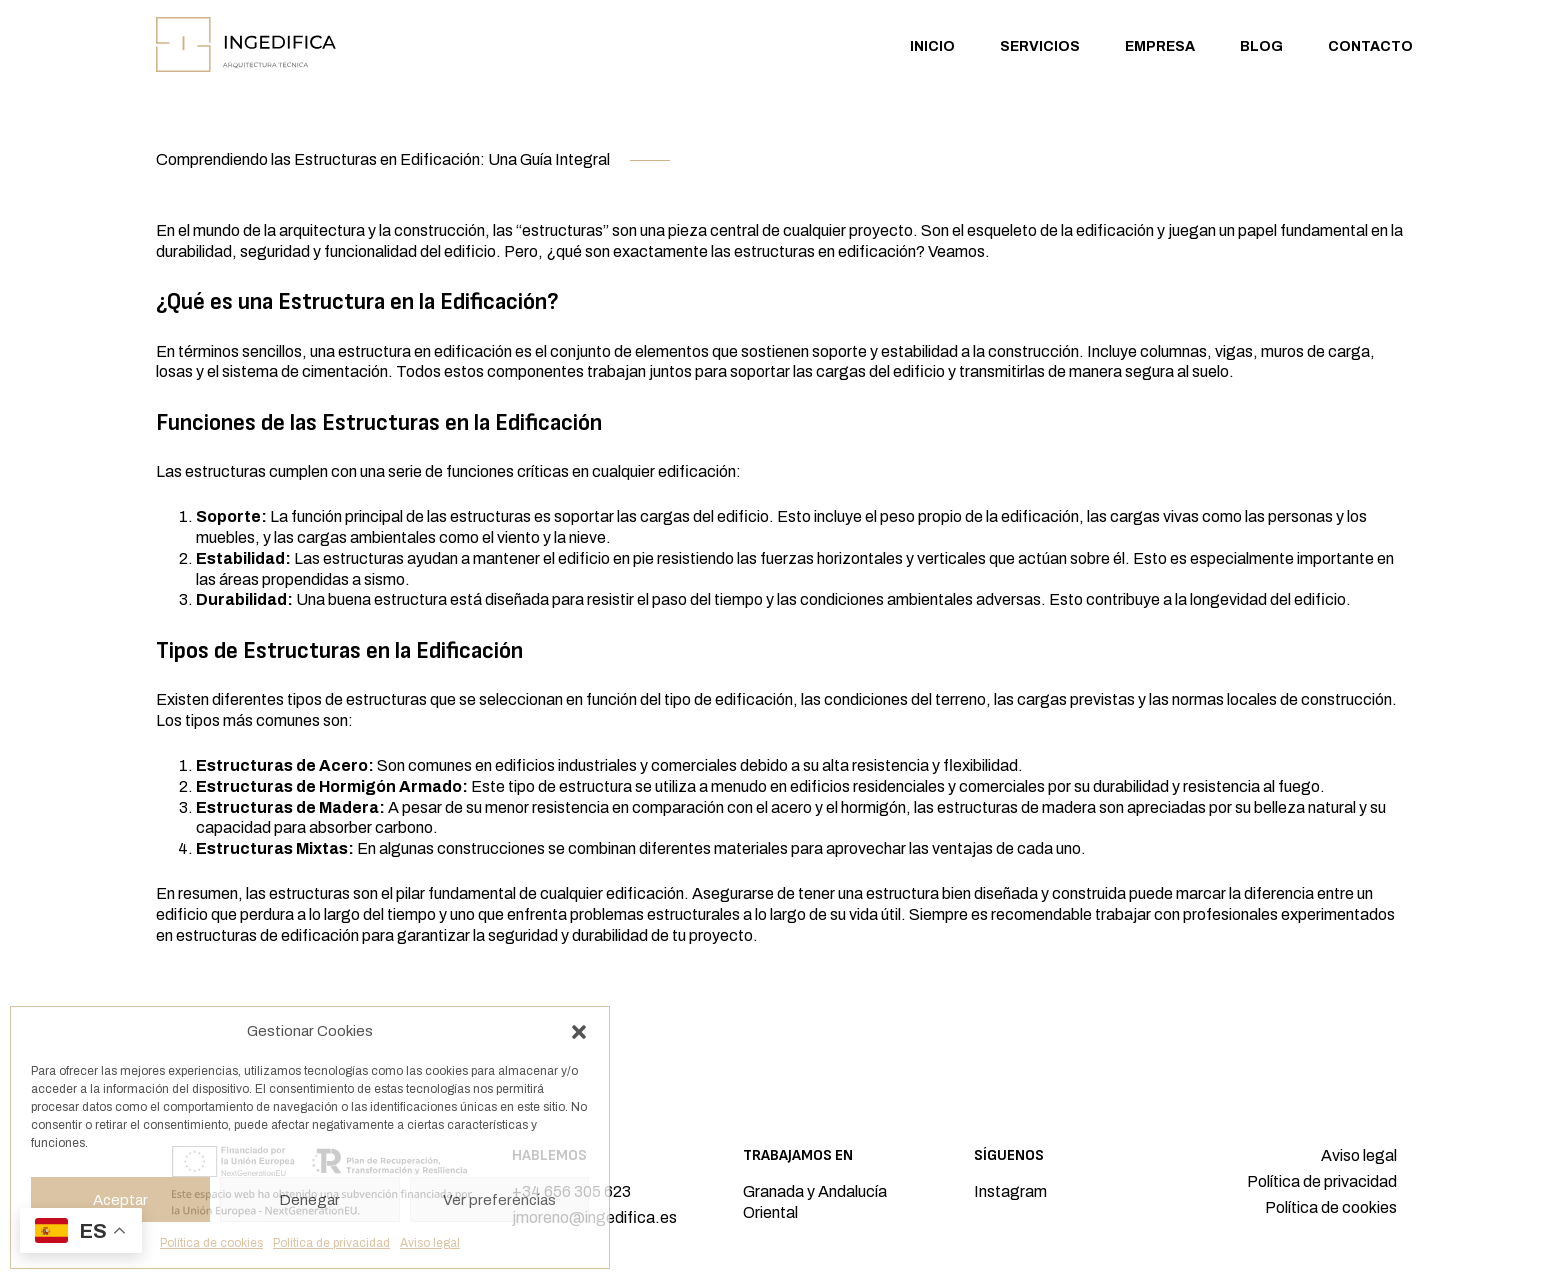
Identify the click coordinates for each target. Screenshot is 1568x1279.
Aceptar (120, 1200)
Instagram (1010, 1191)
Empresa (1160, 46)
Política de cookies (211, 1243)
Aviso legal (430, 1243)
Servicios (1040, 46)
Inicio (932, 46)
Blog (1261, 46)
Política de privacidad (331, 1243)
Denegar (309, 1200)
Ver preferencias (499, 1200)
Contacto (1370, 46)
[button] (579, 1032)
